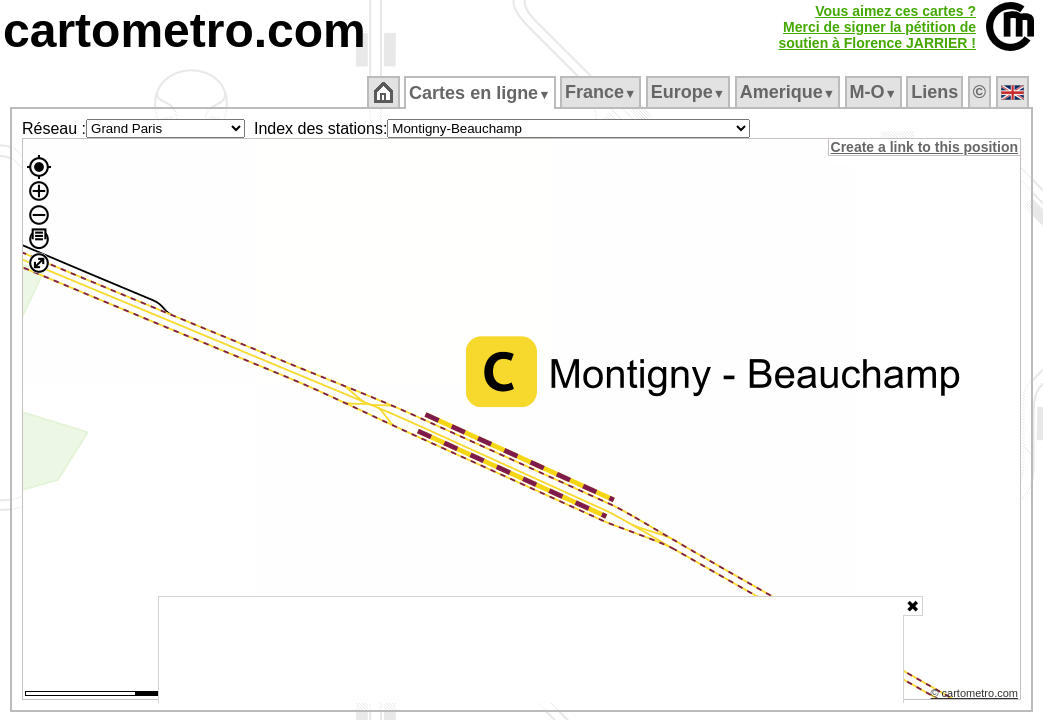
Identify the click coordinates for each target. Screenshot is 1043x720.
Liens (936, 92)
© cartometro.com (976, 696)
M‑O (874, 92)
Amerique (788, 92)
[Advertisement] (531, 650)
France (601, 92)
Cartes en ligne (481, 93)
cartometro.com (184, 30)
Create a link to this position (925, 147)
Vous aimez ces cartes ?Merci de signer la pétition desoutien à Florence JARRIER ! (877, 27)
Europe (689, 92)
